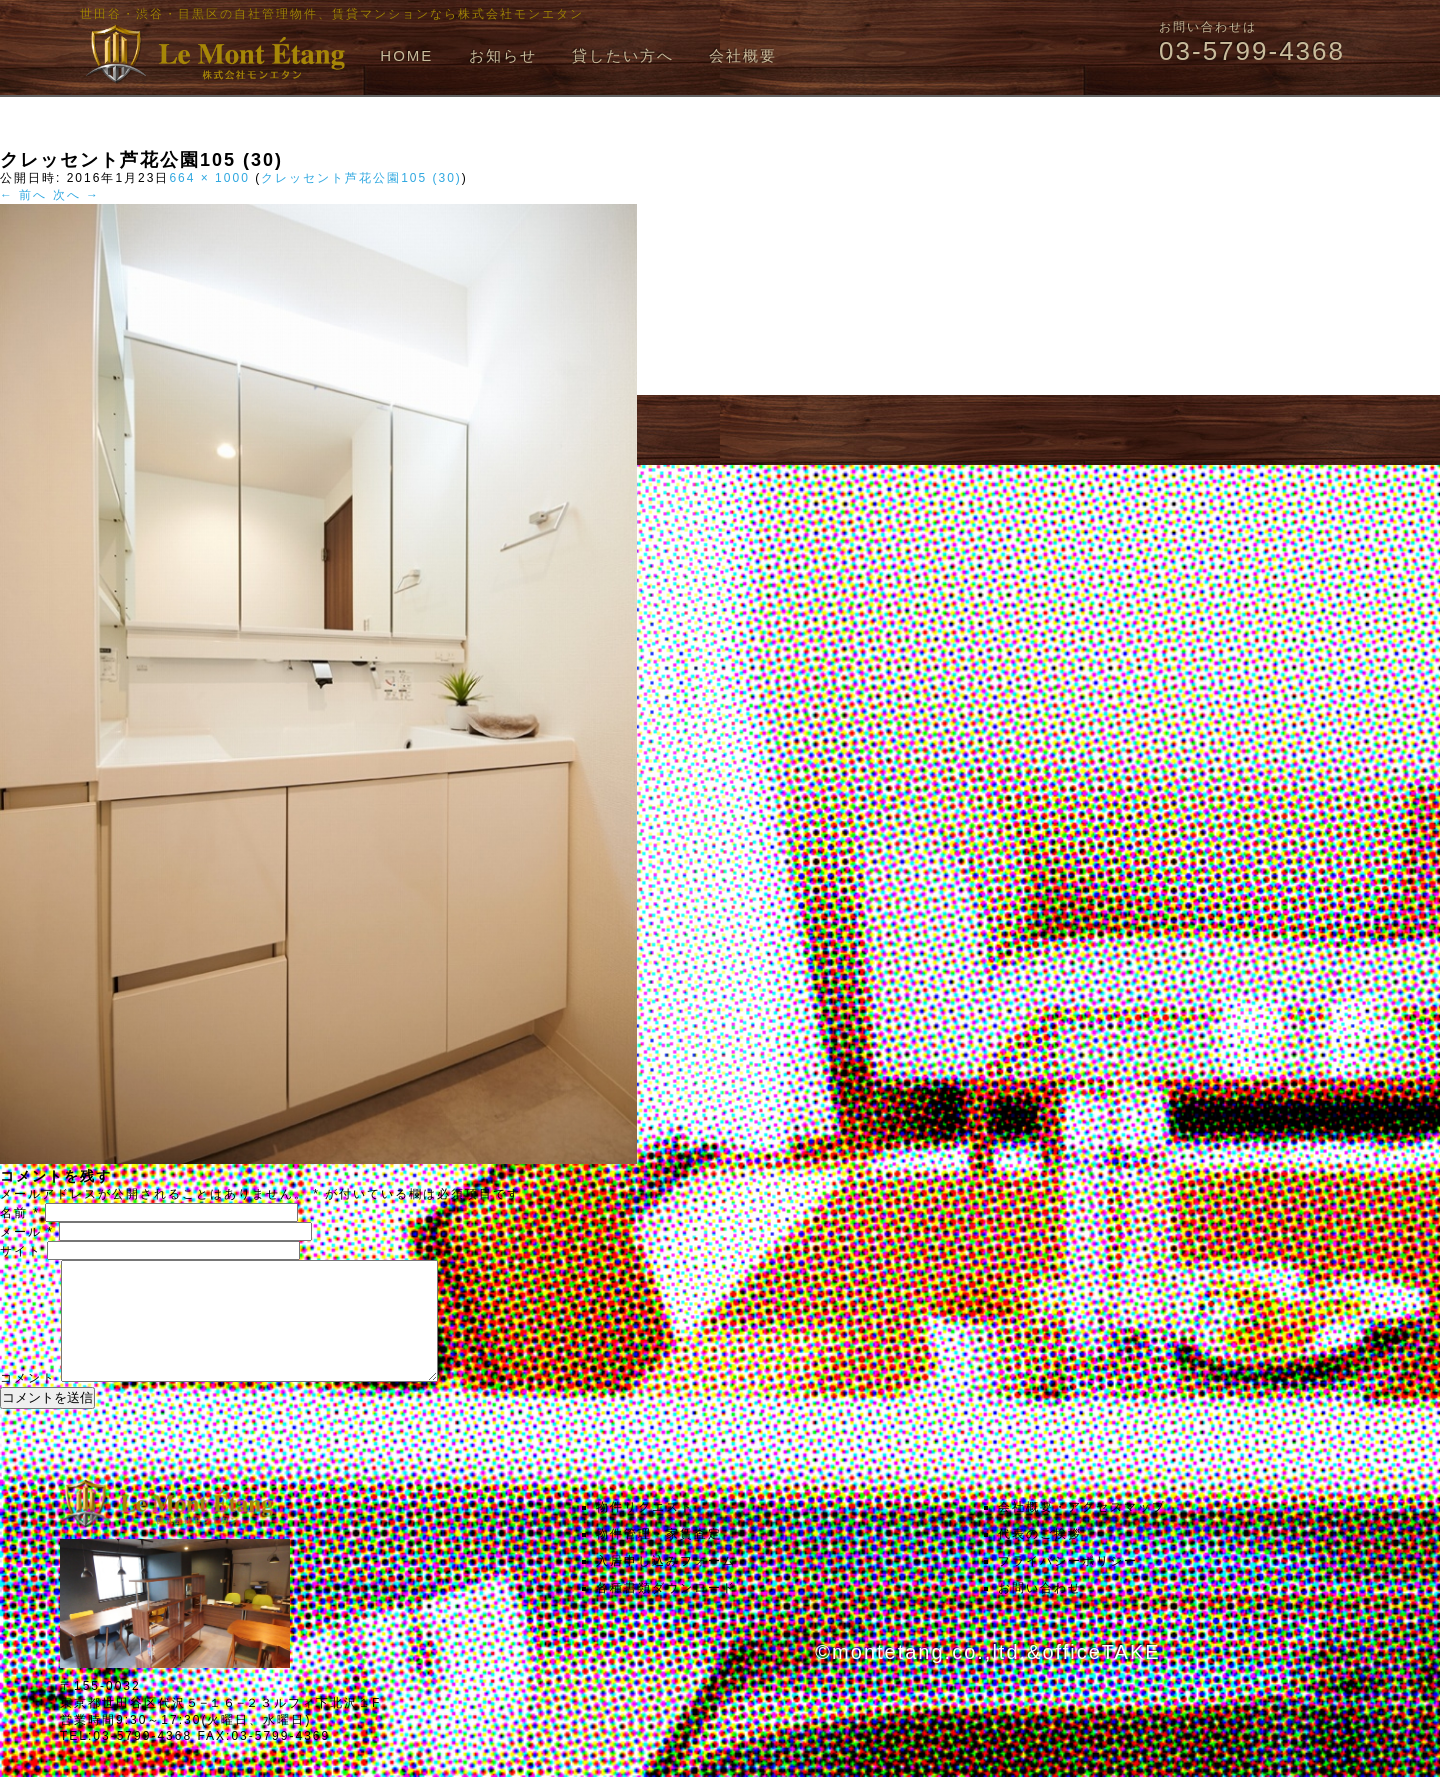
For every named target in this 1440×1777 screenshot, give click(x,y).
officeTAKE (1101, 1676)
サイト (21, 1251)
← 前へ (23, 195)
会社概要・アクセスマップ (1082, 1531)
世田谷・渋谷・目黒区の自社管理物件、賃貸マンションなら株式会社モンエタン (332, 14)
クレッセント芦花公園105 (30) (361, 178)
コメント (28, 1402)
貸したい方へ (623, 55)
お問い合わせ (1040, 1612)
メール (27, 1232)
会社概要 (743, 55)
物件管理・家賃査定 (659, 1558)
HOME (406, 55)
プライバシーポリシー (1068, 1585)
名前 (20, 1213)
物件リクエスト (645, 1531)
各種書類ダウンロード (666, 1612)
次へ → (76, 195)
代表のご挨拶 (1040, 1558)
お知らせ (503, 55)
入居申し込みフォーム (666, 1585)
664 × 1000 (209, 178)
